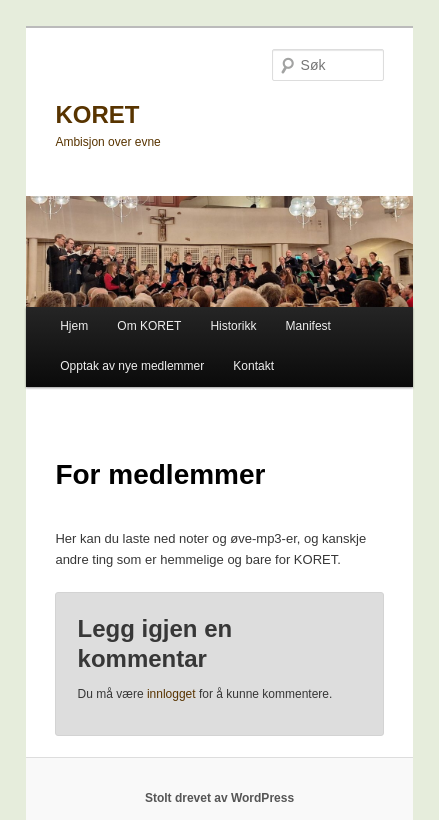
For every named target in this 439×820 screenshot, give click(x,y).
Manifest (308, 326)
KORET (97, 114)
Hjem (74, 326)
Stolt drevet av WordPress (219, 798)
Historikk (233, 326)
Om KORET (149, 326)
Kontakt (253, 366)
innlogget (171, 694)
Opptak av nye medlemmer (132, 366)
